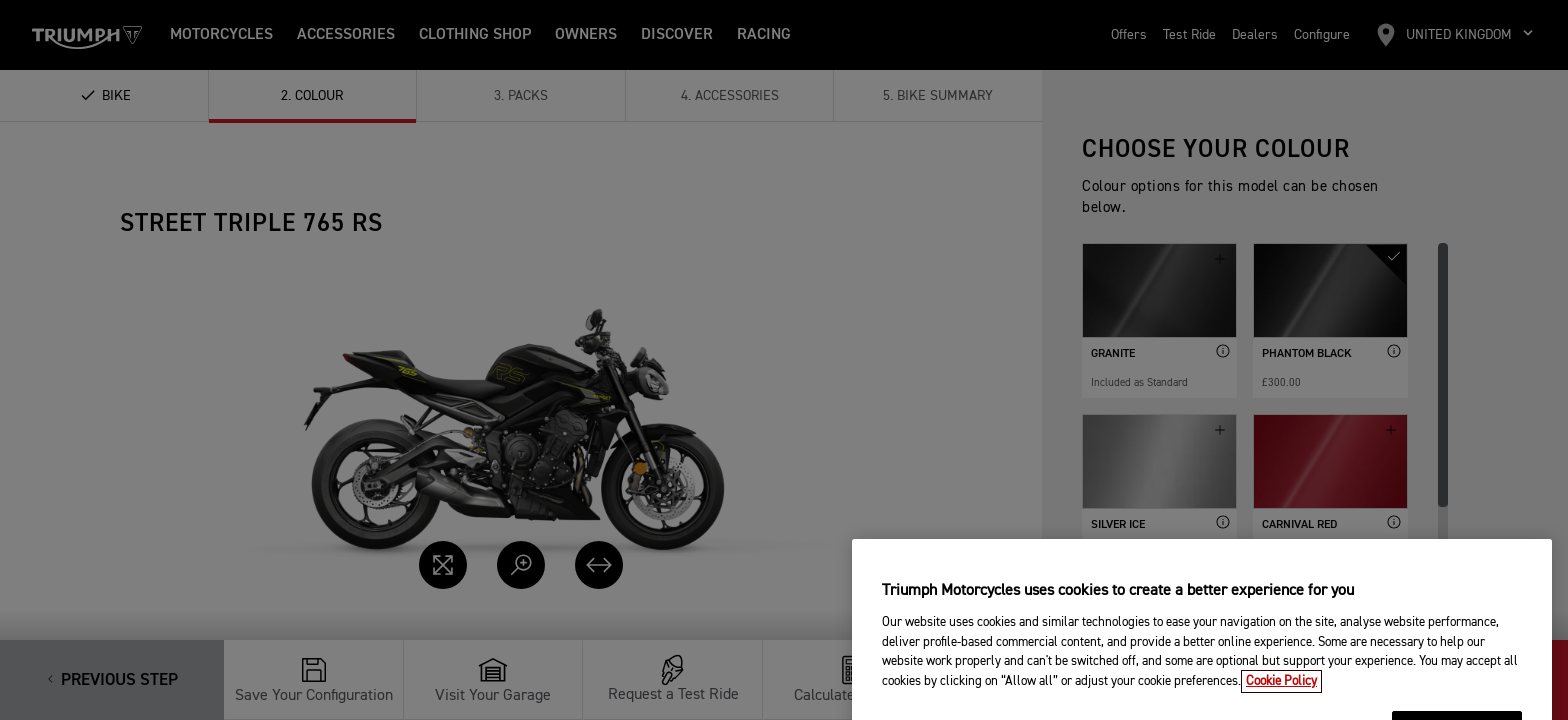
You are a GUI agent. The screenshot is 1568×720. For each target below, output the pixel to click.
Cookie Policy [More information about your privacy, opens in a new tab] (1281, 708)
